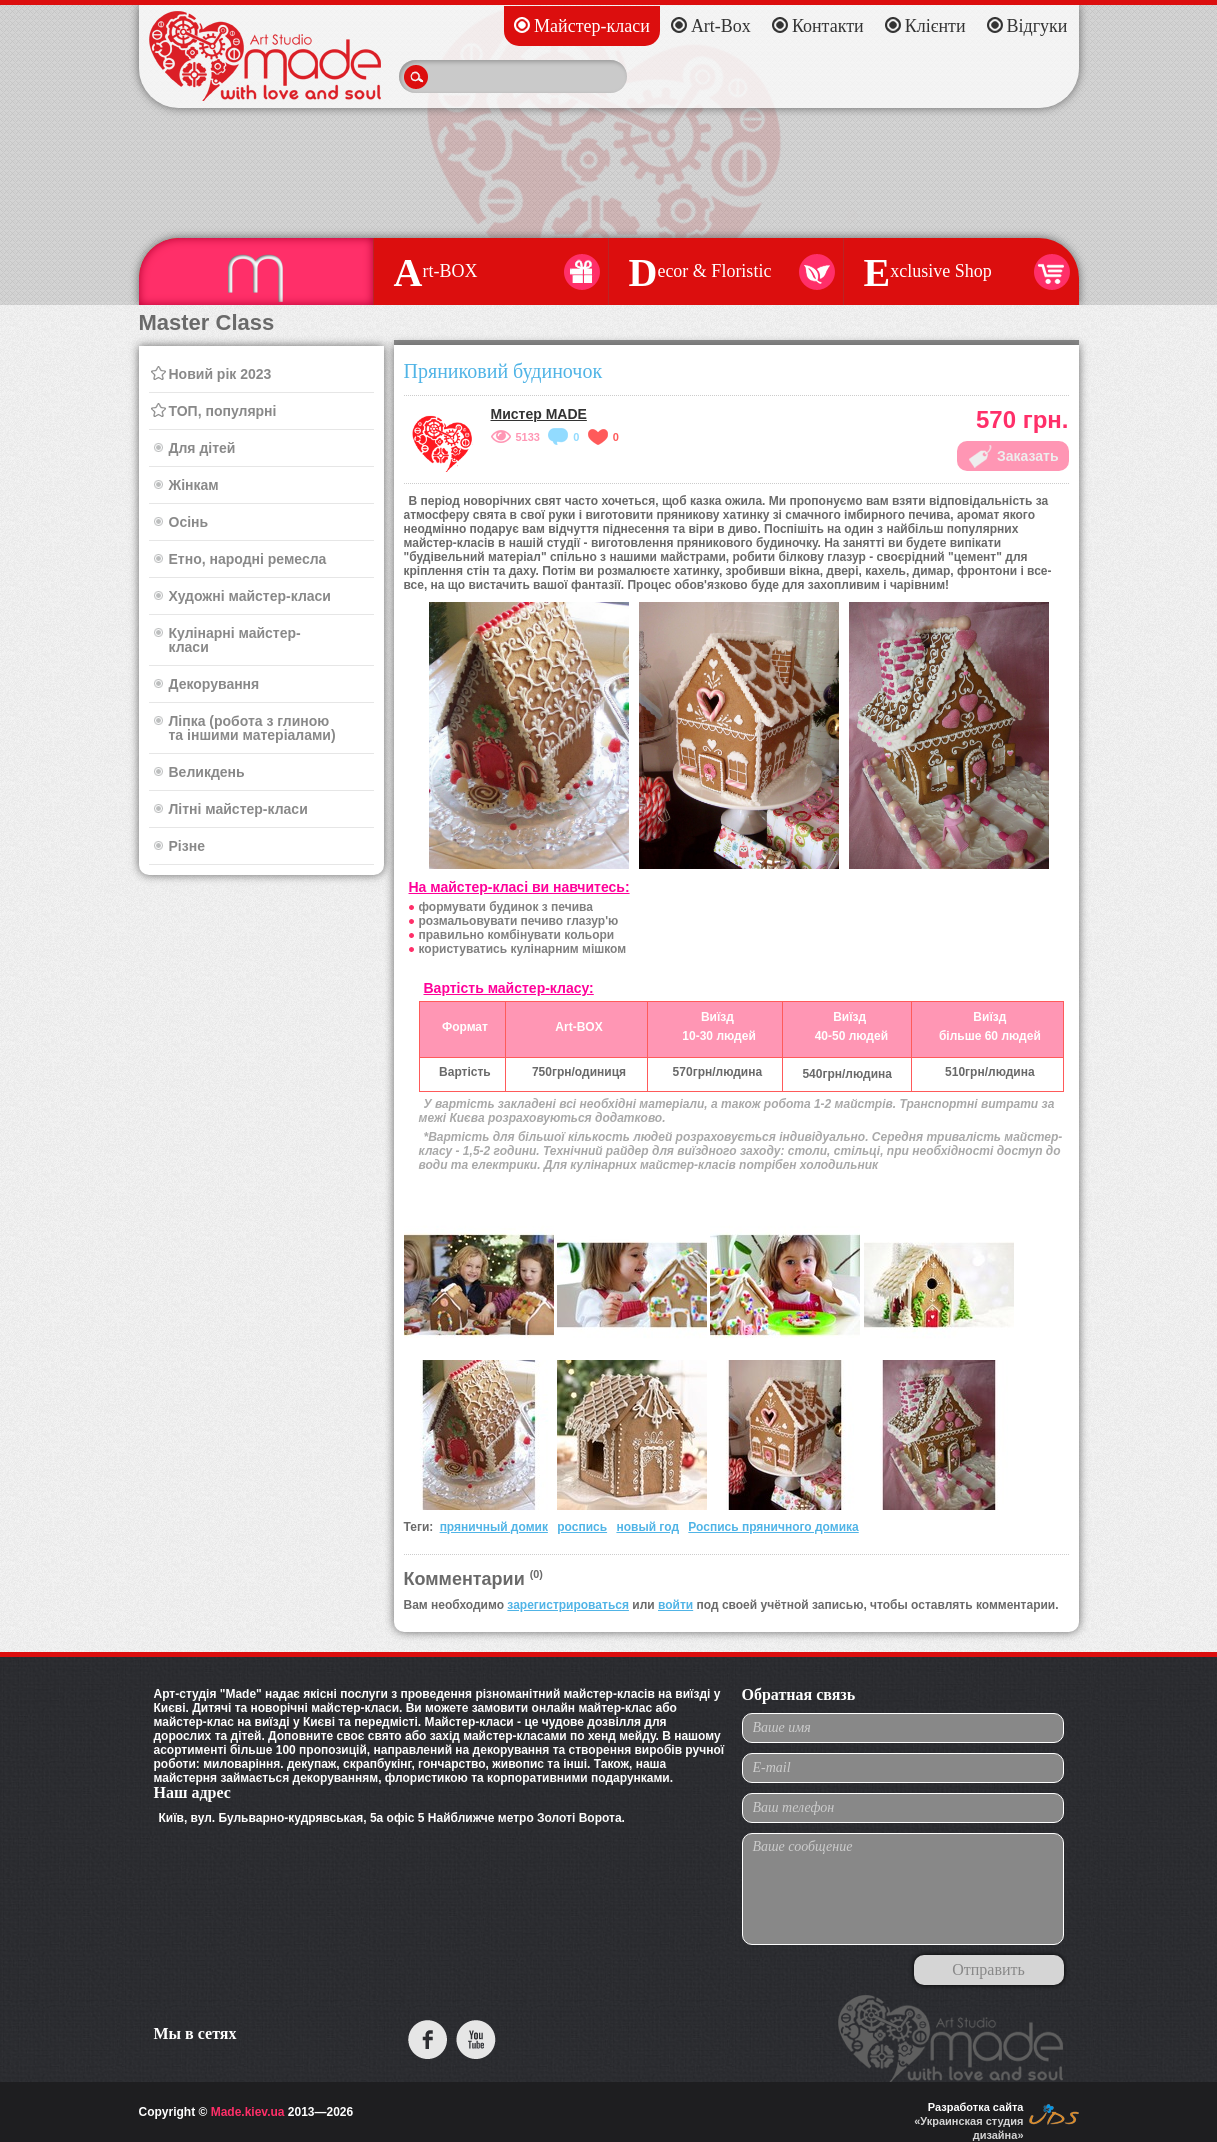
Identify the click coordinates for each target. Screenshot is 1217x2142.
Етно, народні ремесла (248, 559)
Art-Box (721, 26)
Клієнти (935, 26)
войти (675, 1605)
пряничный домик (494, 1527)
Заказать (1028, 456)
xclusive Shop (961, 271)
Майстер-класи (592, 26)
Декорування (214, 684)
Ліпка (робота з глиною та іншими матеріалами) (252, 728)
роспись (582, 1527)
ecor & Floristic (726, 271)
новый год (647, 1527)
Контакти (828, 26)
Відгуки (1037, 26)
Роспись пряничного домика (773, 1527)
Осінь (189, 522)
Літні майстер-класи (238, 809)
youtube (476, 2039)
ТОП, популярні (223, 411)
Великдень (207, 772)
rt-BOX (491, 271)
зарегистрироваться (568, 1605)
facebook (428, 2039)
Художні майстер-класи (250, 596)
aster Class (256, 271)
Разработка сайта (976, 2107)
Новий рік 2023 (220, 374)
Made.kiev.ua (248, 2112)
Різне (187, 846)
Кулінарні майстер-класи (235, 640)
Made (265, 56)
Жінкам (194, 485)
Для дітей (202, 448)
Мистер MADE (539, 414)
